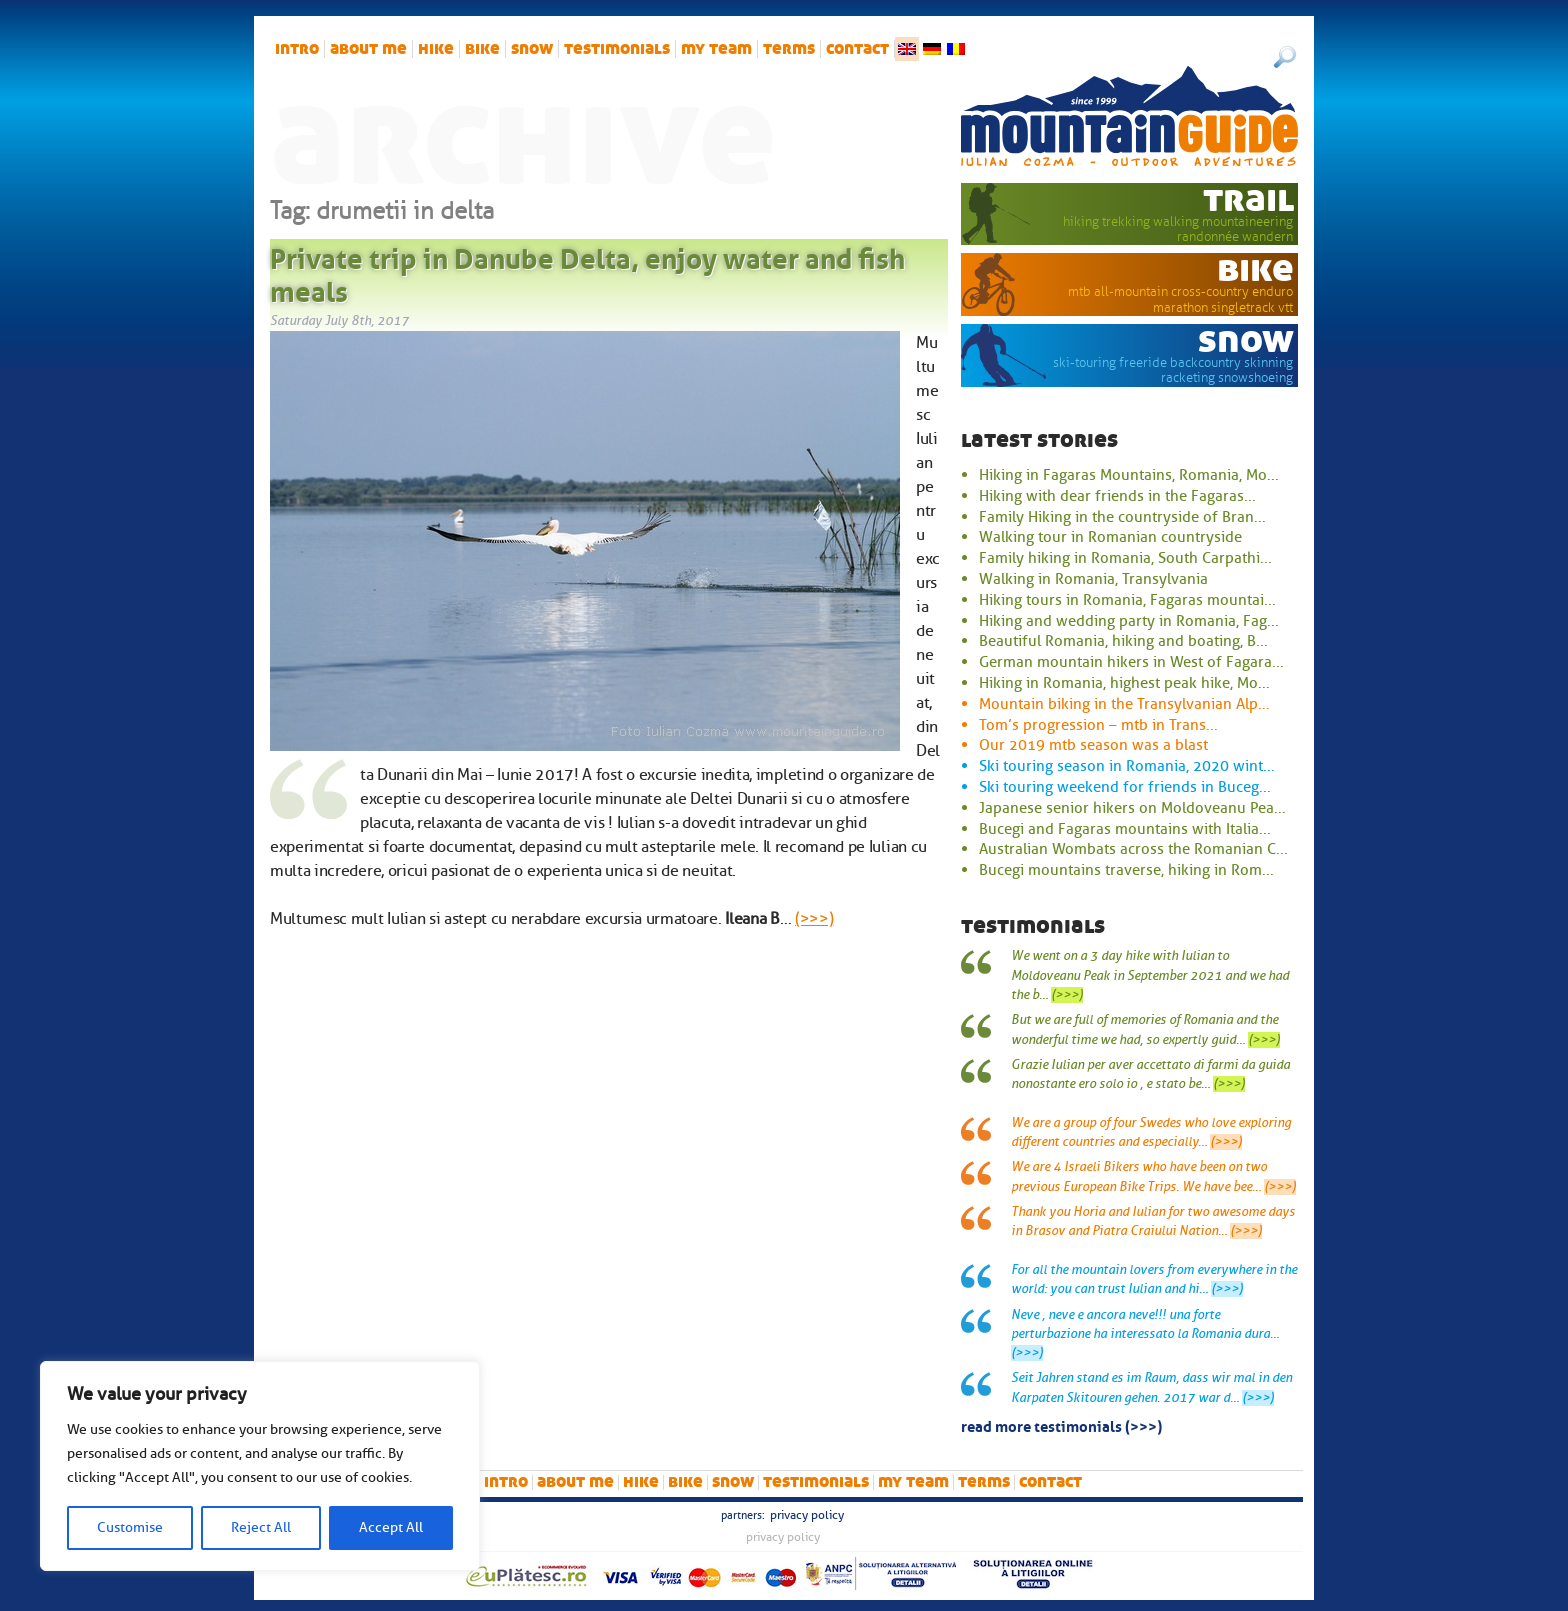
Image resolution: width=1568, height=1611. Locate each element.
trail (1248, 199)
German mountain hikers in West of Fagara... (1131, 662)
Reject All (261, 1527)
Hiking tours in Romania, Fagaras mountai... (1127, 600)
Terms (789, 49)
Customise (130, 1527)
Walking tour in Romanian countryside (1110, 537)
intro (297, 49)
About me (368, 49)
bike (482, 49)
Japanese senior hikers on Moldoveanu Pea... (1132, 808)
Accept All (391, 1527)
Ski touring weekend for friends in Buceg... (1125, 787)
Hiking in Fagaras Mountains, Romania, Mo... (1129, 475)
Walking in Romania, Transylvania (1093, 579)
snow (532, 49)
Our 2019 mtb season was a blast (1093, 745)
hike (436, 49)
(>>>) (814, 919)
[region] (260, 1466)
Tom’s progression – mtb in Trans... (1098, 725)
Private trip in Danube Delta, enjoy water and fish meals (587, 272)
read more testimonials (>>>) (1061, 1425)
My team (716, 49)
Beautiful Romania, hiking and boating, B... (1123, 641)
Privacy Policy (807, 1515)
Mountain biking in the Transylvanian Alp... (1124, 704)
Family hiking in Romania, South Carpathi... (1125, 558)
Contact (857, 49)
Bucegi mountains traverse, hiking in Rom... (1126, 870)
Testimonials (617, 49)
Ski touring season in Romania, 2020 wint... (1127, 766)
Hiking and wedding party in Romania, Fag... (1129, 621)
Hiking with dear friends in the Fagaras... (1117, 496)
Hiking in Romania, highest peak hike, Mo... (1124, 683)
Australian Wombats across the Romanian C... (1133, 849)
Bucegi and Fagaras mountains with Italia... (1125, 829)
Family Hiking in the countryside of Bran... (1122, 517)
